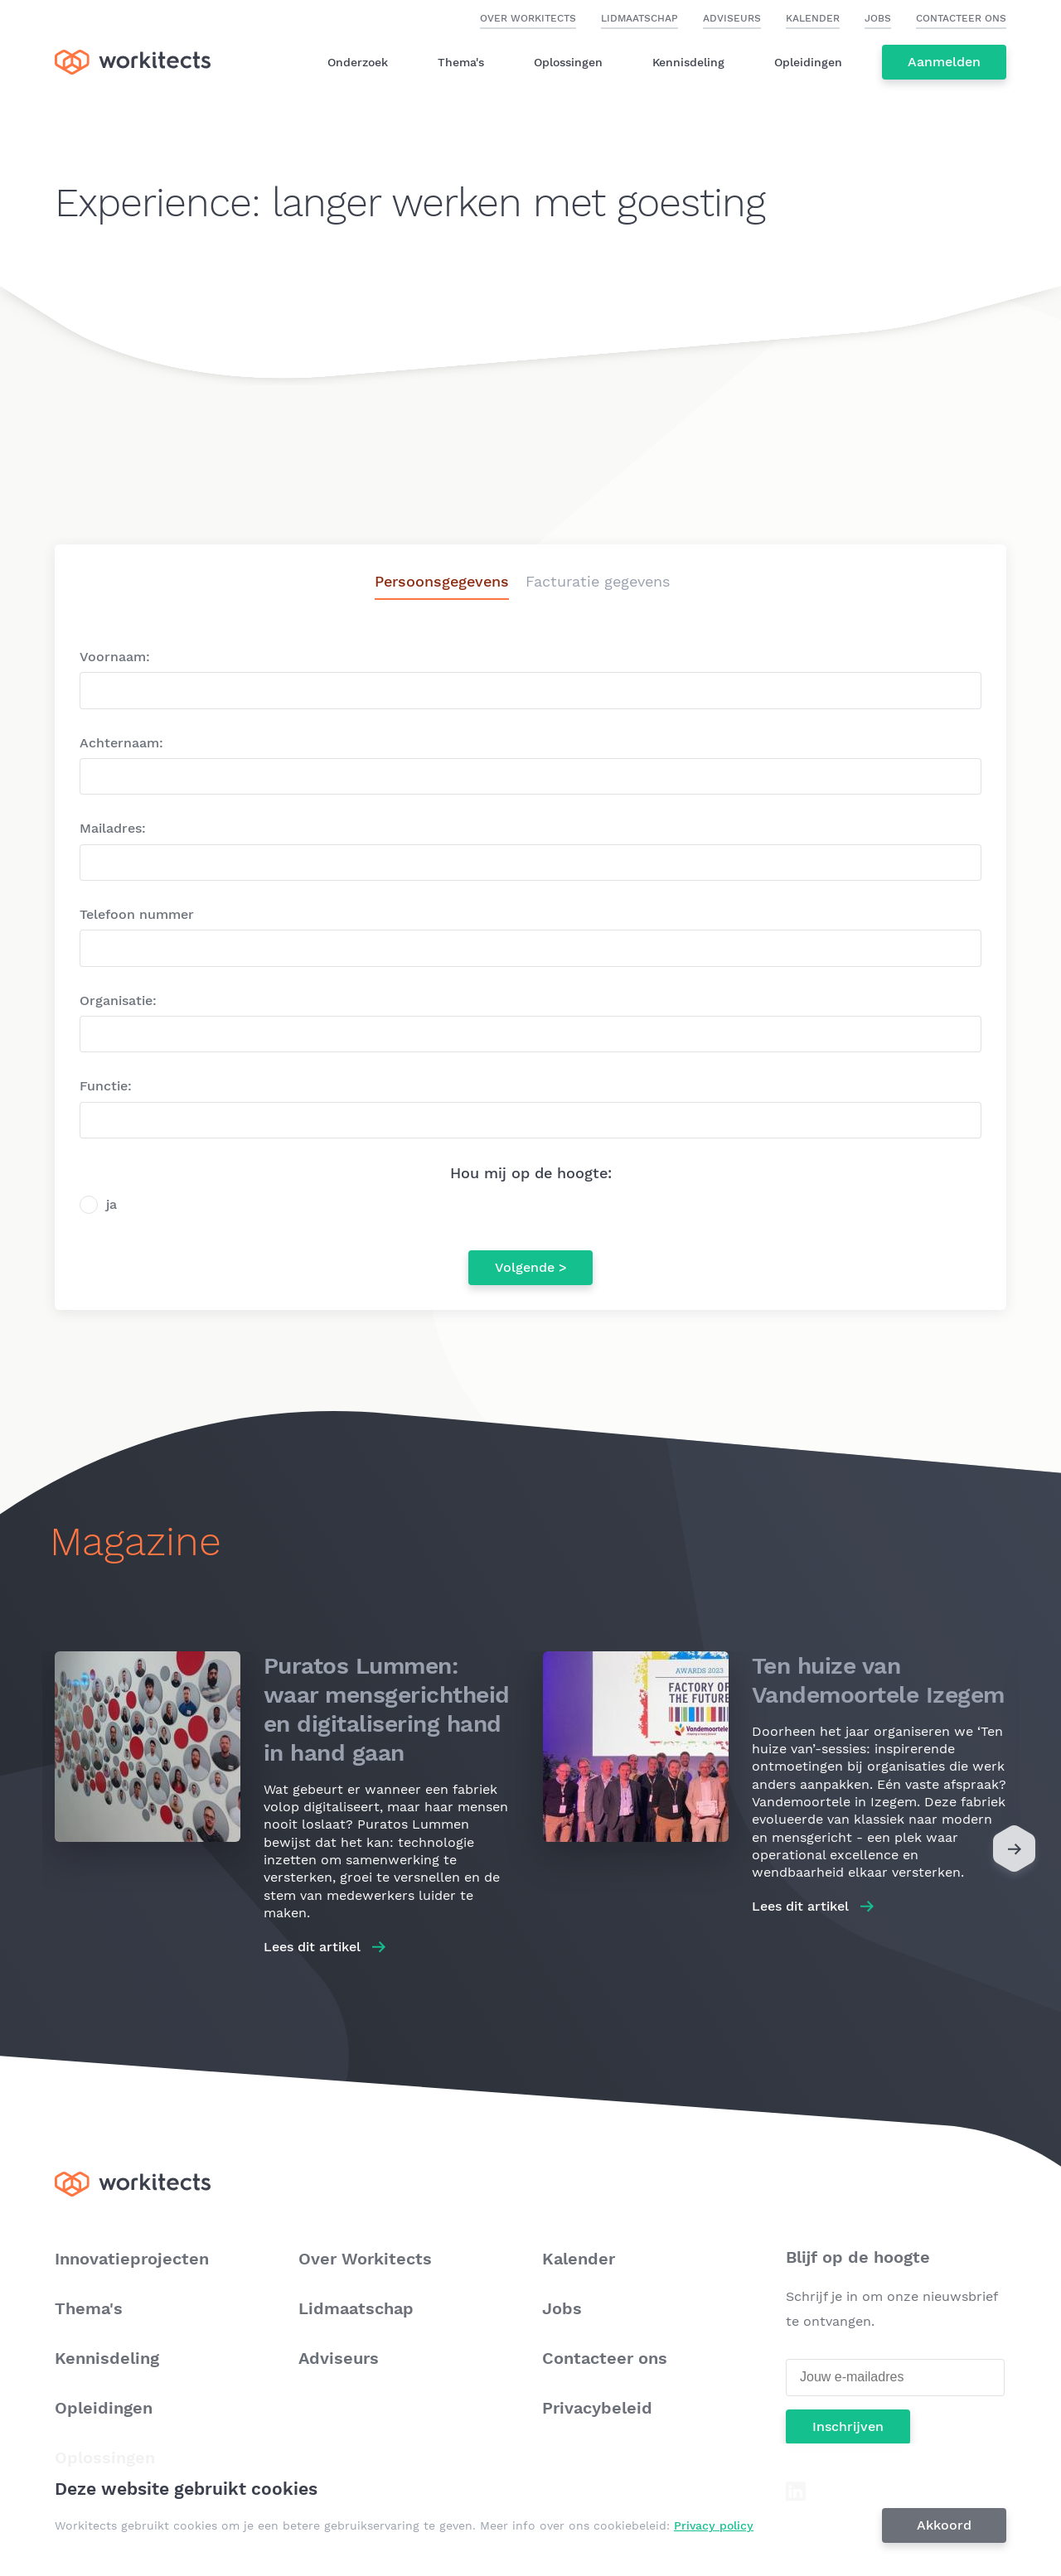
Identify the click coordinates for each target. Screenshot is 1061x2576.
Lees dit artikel (312, 1947)
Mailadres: (113, 828)
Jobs (878, 18)
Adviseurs (732, 18)
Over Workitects (528, 18)
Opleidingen (808, 62)
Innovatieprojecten (132, 2259)
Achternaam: (121, 743)
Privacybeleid (597, 2408)
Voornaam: (115, 657)
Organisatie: (118, 1000)
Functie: (106, 1086)
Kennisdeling (688, 62)
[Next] (1014, 1852)
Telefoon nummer (137, 914)
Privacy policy (713, 2525)
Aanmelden (944, 62)
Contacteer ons (961, 18)
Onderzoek (357, 62)
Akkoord (944, 2525)
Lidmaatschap (639, 18)
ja (111, 1204)
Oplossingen (568, 62)
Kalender (813, 18)
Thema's (461, 62)
